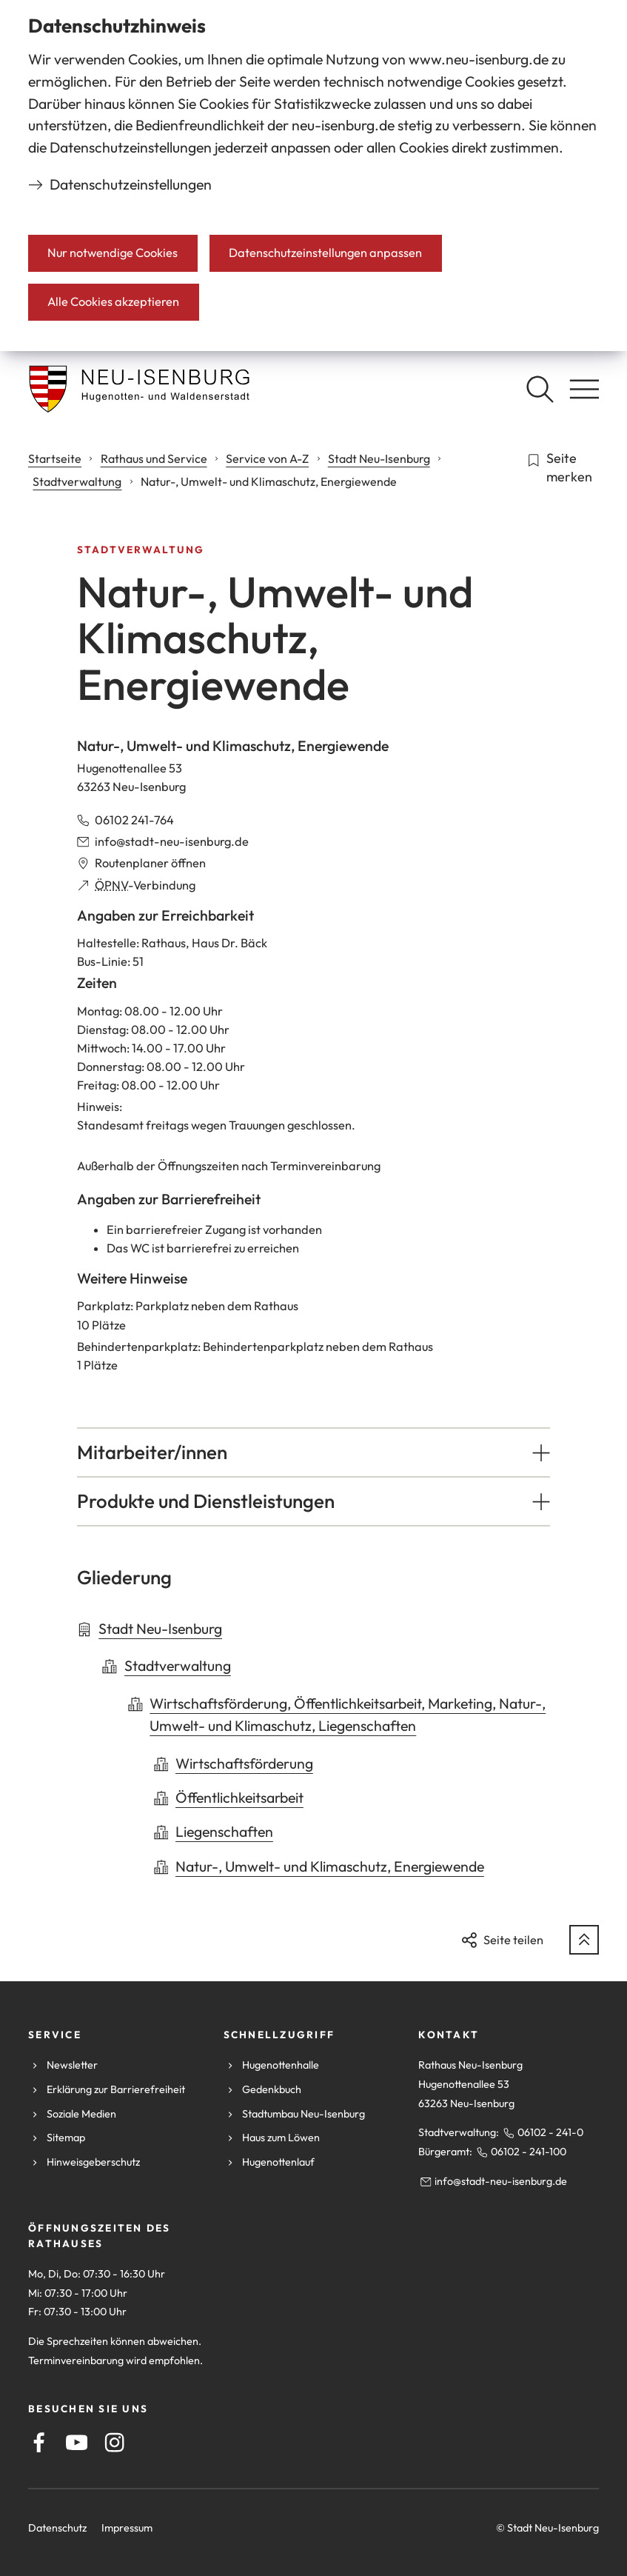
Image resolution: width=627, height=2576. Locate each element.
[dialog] (313, 175)
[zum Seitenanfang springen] (584, 1940)
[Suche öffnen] (539, 389)
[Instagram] (114, 2442)
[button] (313, 1452)
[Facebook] (39, 2442)
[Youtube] (76, 2442)
